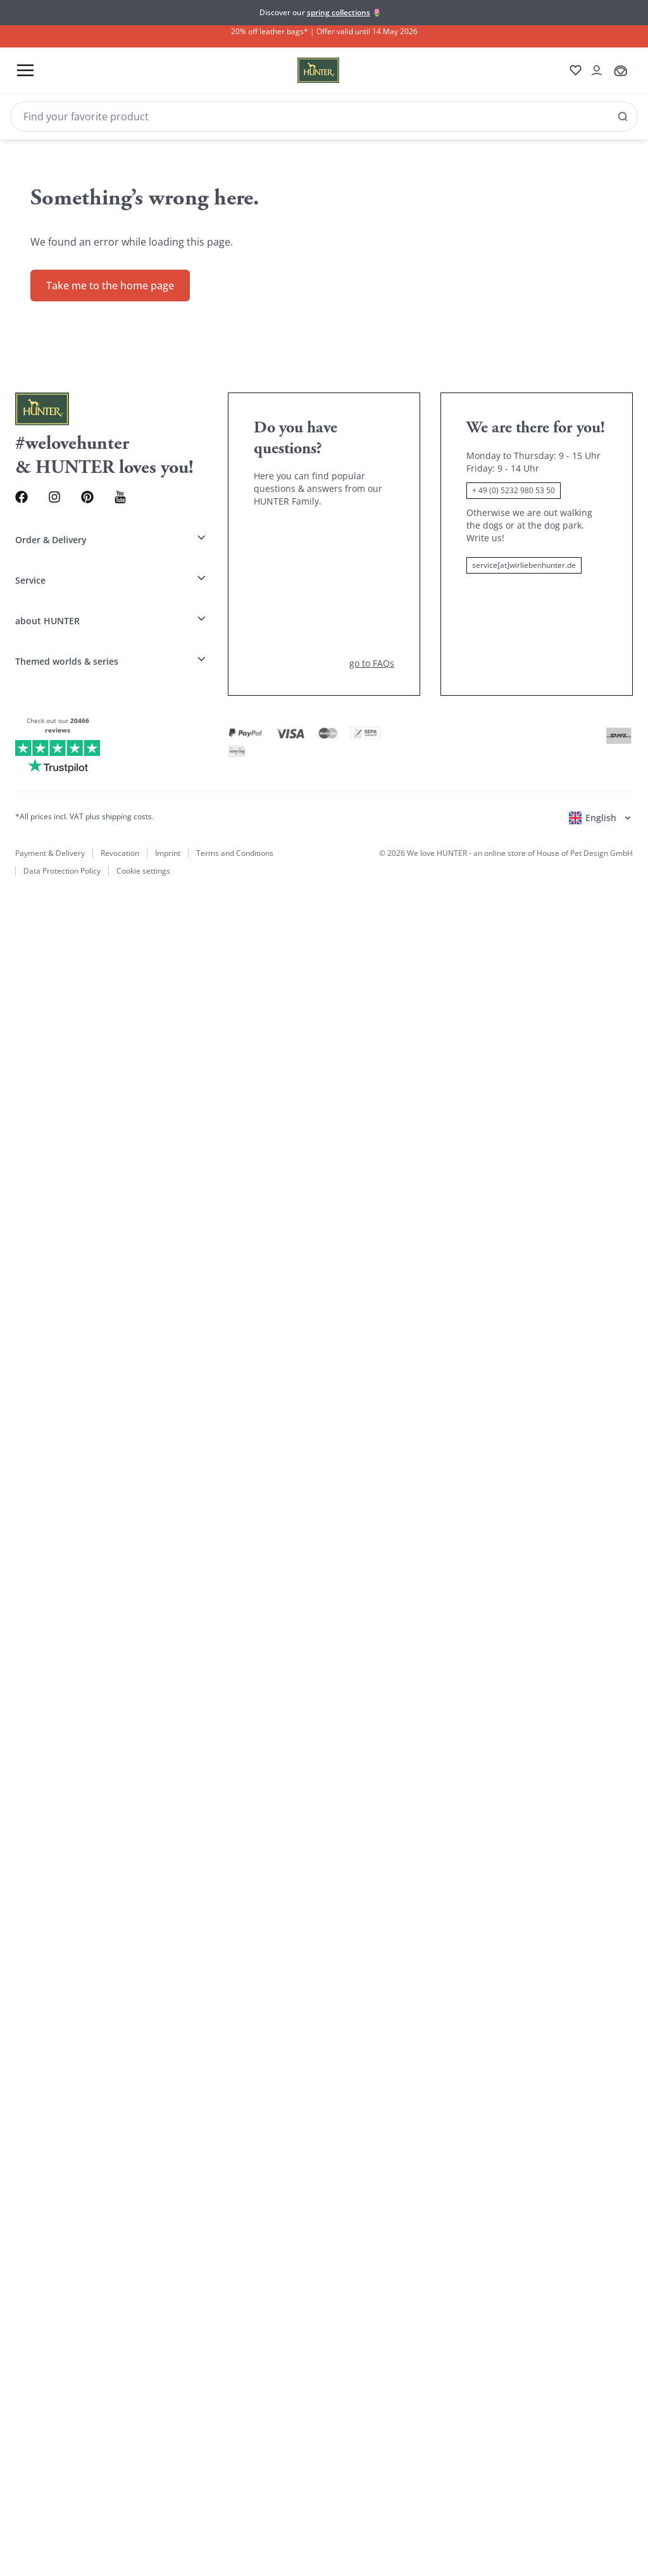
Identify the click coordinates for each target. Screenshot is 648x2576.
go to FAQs (371, 614)
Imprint (167, 804)
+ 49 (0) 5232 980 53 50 (513, 476)
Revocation (120, 804)
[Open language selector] (601, 768)
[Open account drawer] (592, 70)
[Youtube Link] (149, 484)
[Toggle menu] (24, 70)
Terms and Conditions (234, 804)
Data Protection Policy (62, 823)
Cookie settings (141, 823)
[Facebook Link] (25, 484)
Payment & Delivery (50, 804)
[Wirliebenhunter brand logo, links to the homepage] (298, 70)
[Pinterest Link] (108, 484)
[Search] (324, 116)
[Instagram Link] (66, 484)
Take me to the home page (110, 272)
